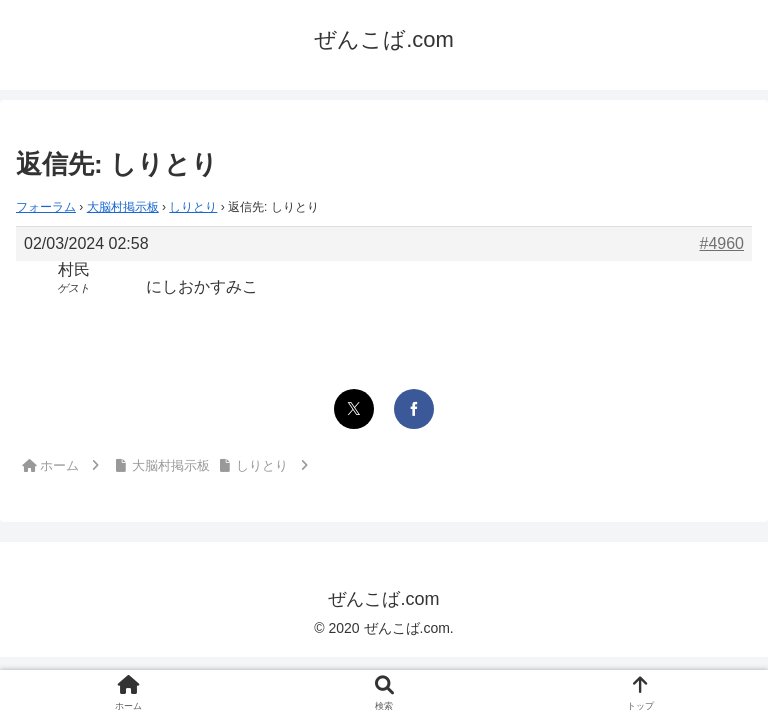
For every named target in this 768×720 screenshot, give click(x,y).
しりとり (193, 207)
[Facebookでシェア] (414, 409)
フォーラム (46, 207)
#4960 (722, 243)
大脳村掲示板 (123, 207)
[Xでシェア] (354, 409)
